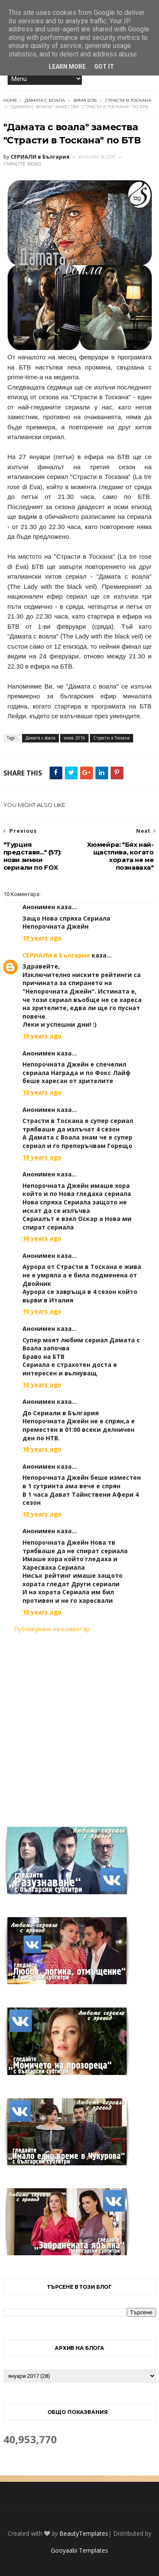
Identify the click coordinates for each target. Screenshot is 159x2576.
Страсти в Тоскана (128, 100)
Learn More (67, 66)
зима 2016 (85, 100)
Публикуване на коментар (51, 1629)
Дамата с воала (45, 100)
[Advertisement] (79, 1724)
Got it (104, 66)
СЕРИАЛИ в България (56, 955)
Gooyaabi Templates (79, 2550)
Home (10, 100)
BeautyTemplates (83, 2533)
